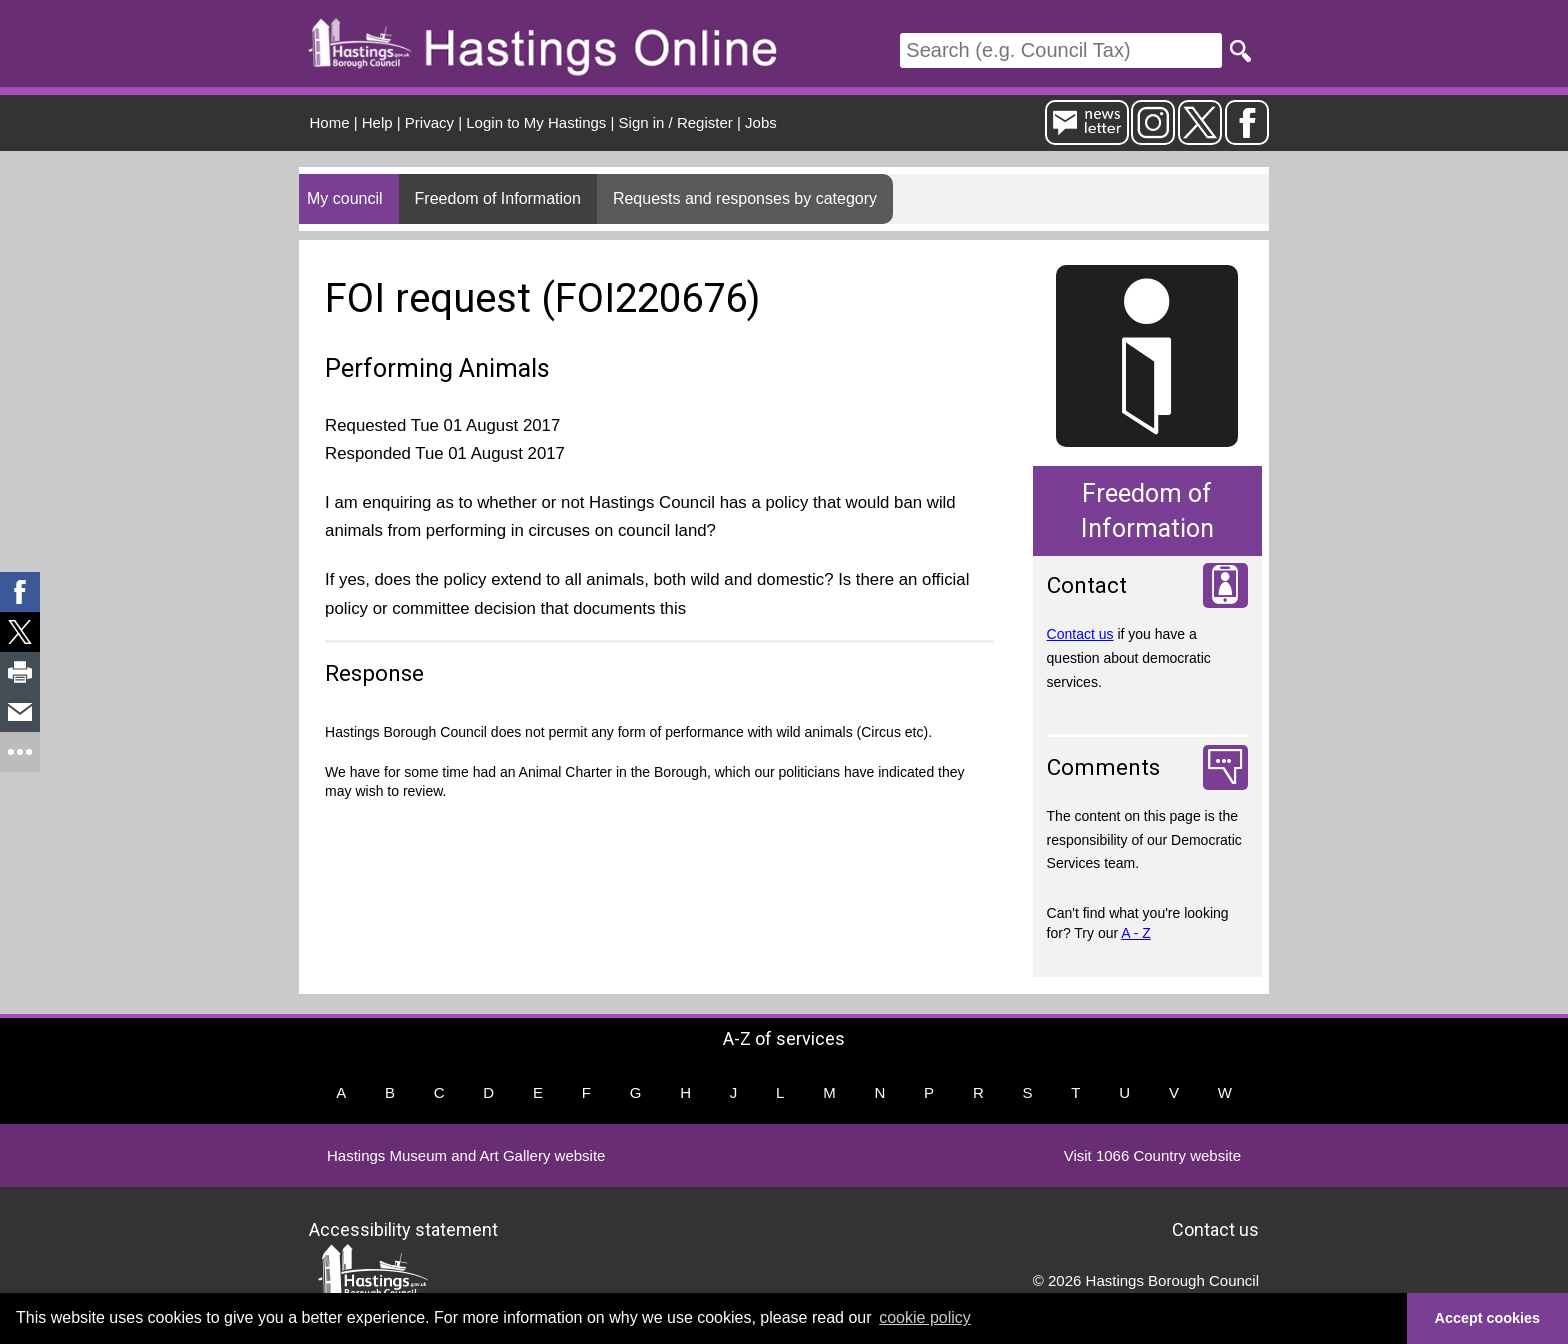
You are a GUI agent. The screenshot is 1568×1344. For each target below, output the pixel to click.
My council (345, 198)
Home (330, 122)
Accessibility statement (403, 1228)
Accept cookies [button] (1488, 1318)
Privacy (429, 122)
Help (377, 122)
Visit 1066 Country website (1152, 1155)
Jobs (761, 122)
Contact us (1080, 634)
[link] (20, 592)
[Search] (1061, 50)
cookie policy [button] (925, 1317)
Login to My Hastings (536, 122)
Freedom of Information (498, 198)
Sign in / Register (676, 122)
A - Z (1136, 933)
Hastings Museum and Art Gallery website (466, 1155)
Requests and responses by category (745, 198)
